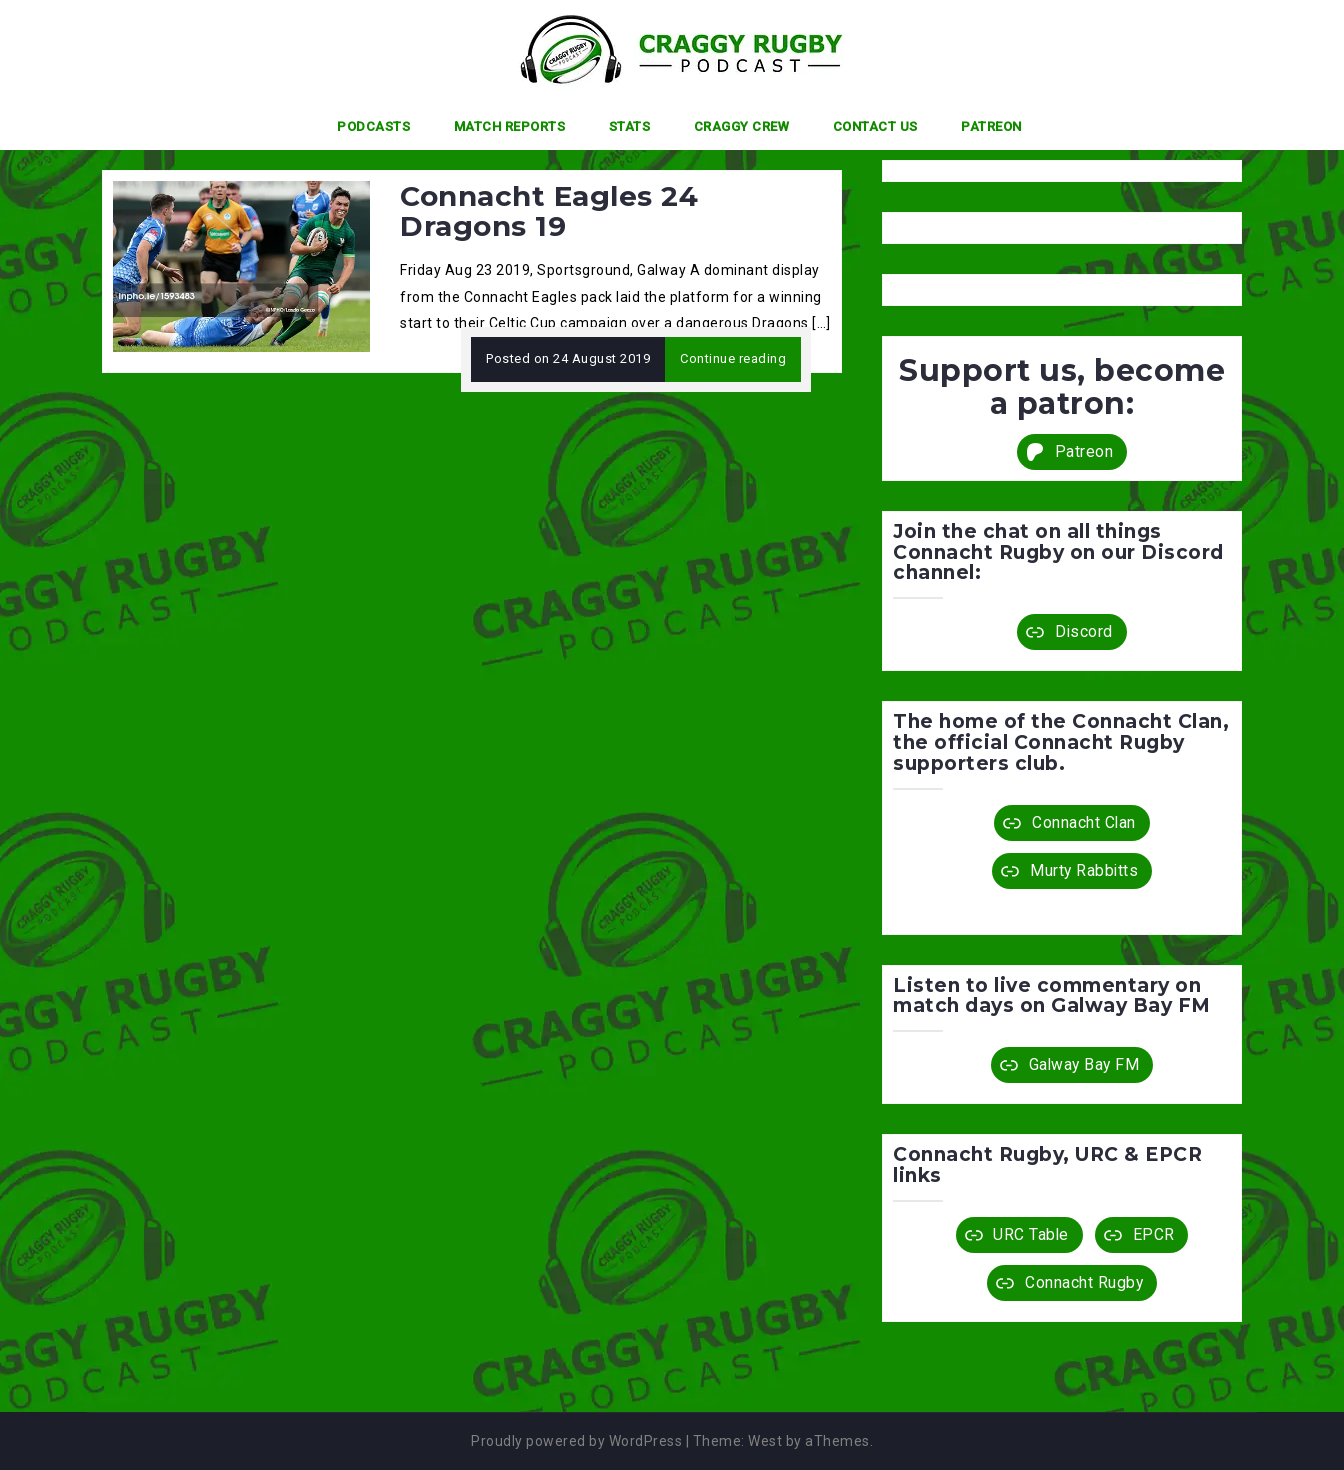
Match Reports (510, 126)
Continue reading (733, 358)
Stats (630, 126)
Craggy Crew (742, 126)
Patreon (991, 126)
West (765, 1441)
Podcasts (373, 126)
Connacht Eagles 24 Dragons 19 (549, 211)
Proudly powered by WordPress (576, 1441)
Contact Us (875, 126)
